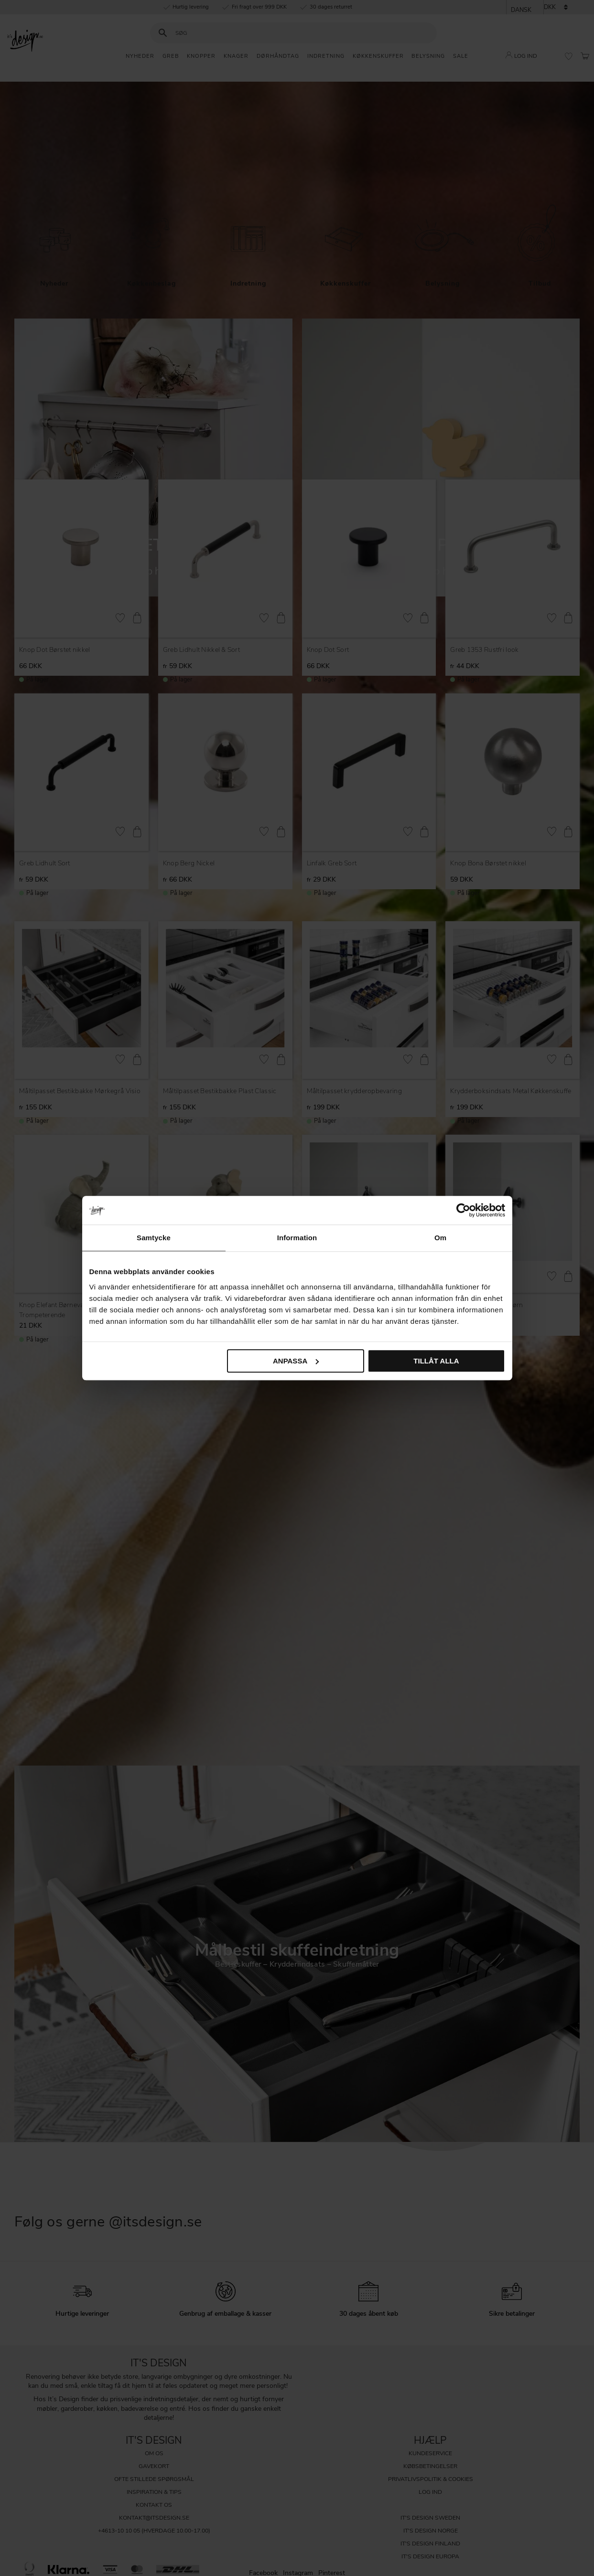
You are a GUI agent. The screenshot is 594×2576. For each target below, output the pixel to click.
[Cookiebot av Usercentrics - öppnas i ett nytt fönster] (463, 1210)
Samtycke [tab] (154, 1238)
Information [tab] (297, 1238)
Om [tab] (440, 1238)
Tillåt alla (436, 1361)
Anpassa (296, 1361)
